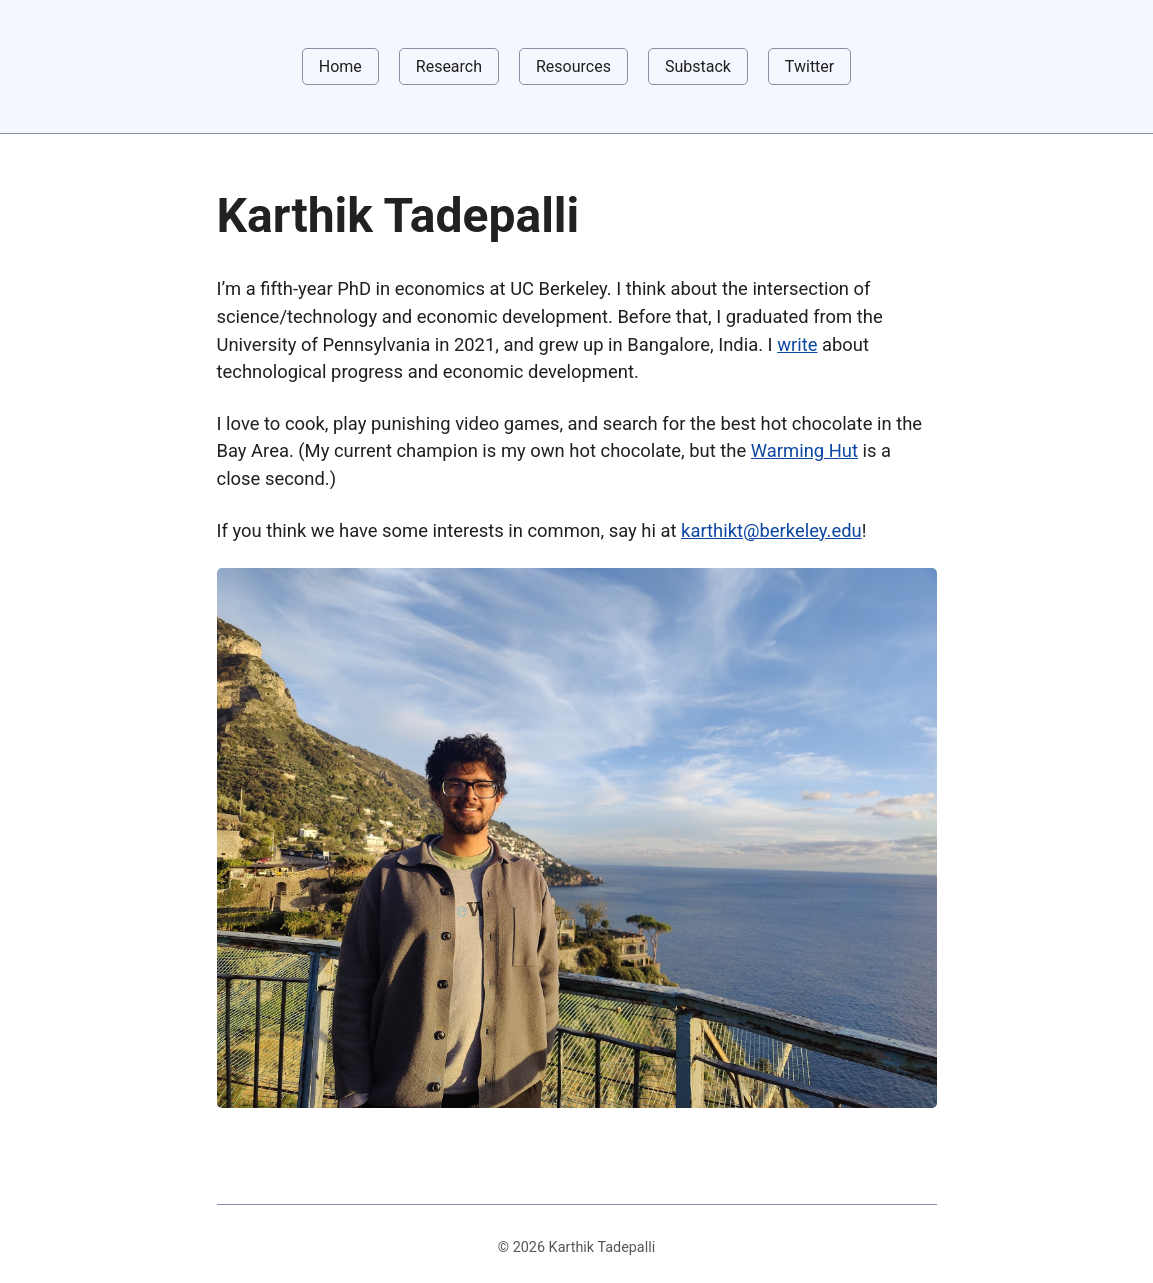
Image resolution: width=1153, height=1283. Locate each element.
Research (449, 66)
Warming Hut (804, 450)
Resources (573, 66)
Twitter (809, 66)
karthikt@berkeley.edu (771, 530)
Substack (698, 66)
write (797, 344)
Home (340, 66)
